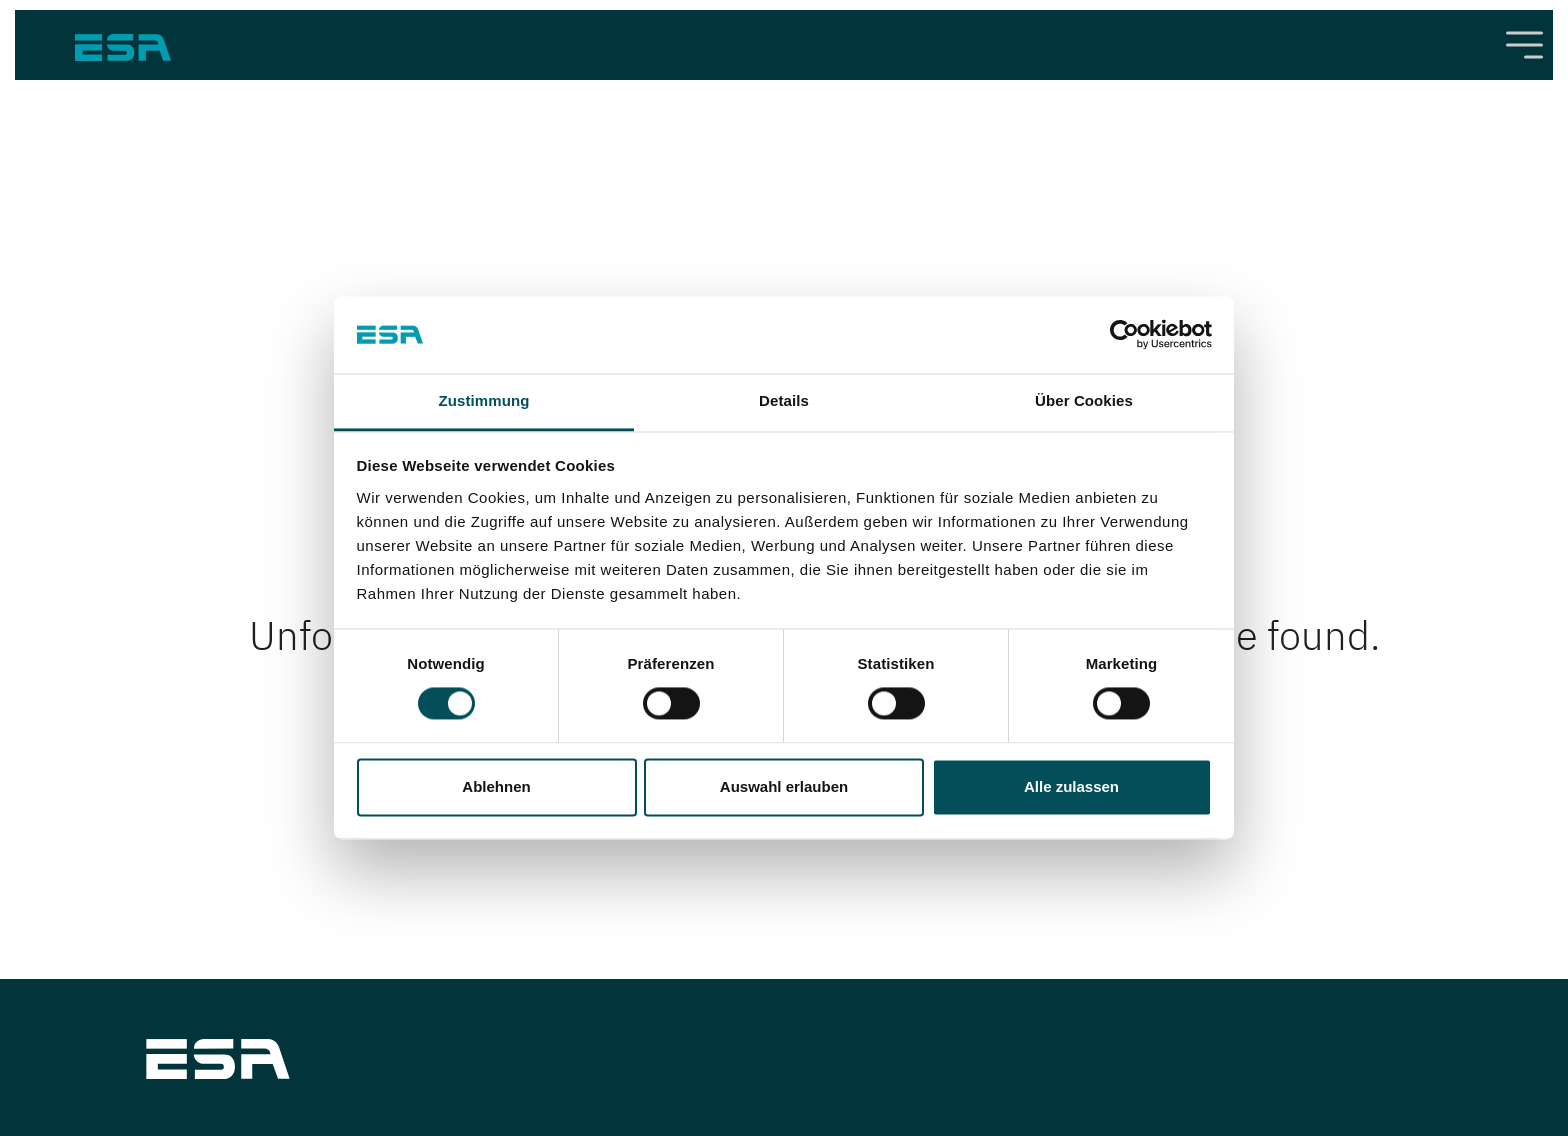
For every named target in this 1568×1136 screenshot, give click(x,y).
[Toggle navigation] (1525, 45)
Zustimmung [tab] (484, 400)
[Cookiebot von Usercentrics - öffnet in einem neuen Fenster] (1124, 335)
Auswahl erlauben (784, 786)
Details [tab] (784, 400)
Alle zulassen (1071, 786)
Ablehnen (496, 786)
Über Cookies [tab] (1084, 400)
